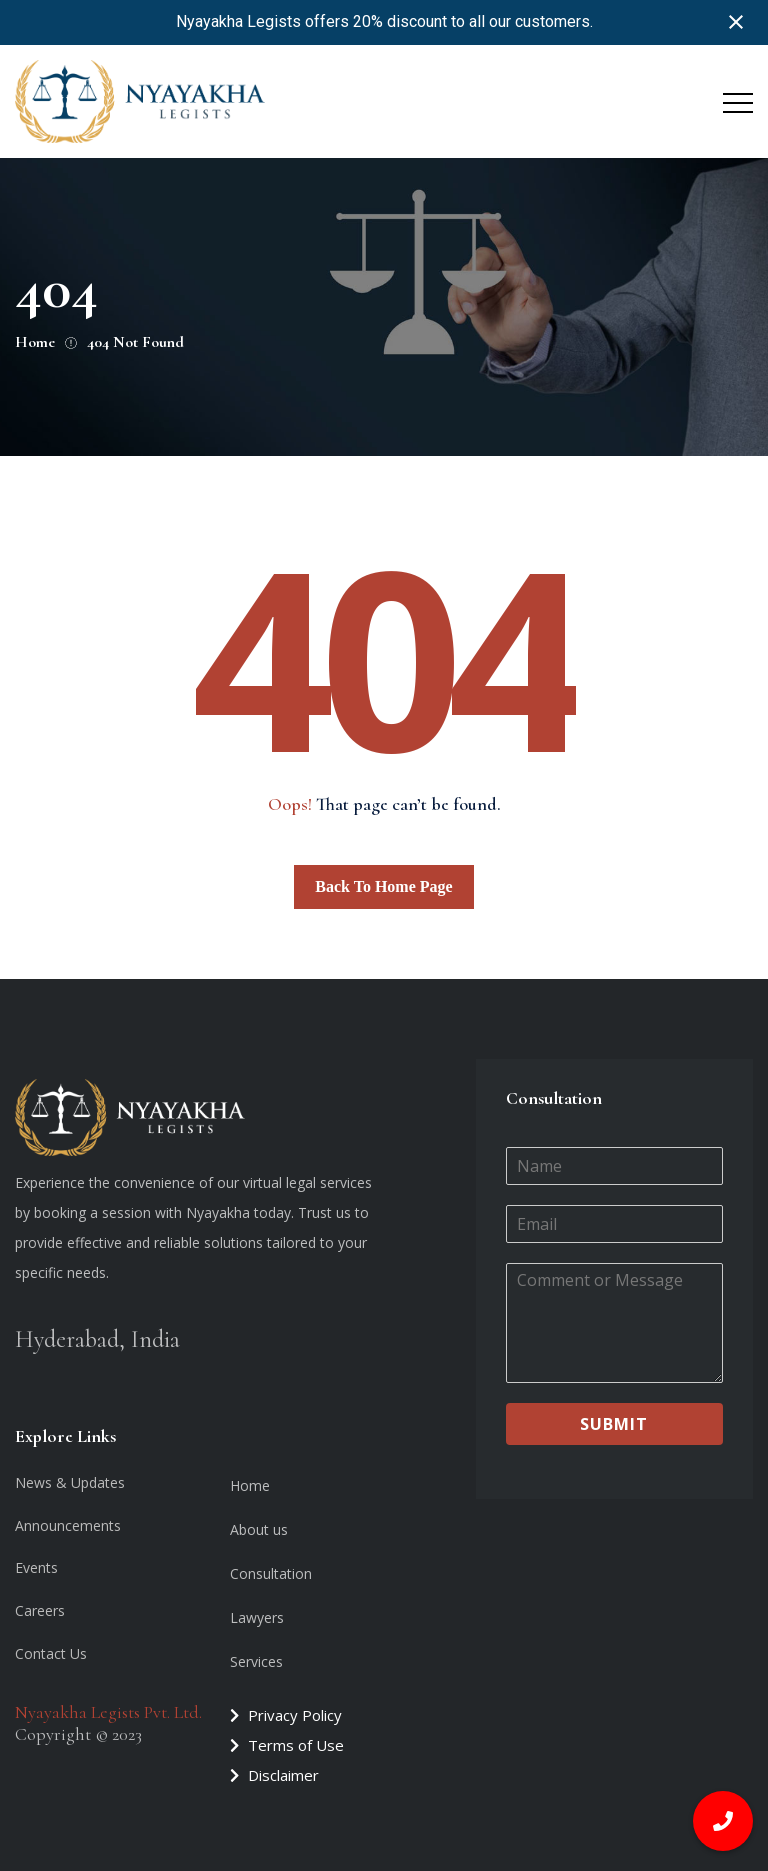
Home (250, 1485)
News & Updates (70, 1482)
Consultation (271, 1573)
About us (259, 1529)
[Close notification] (736, 22)
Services (256, 1661)
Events (36, 1567)
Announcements (68, 1525)
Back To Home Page (383, 886)
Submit (614, 1424)
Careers (40, 1610)
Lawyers (257, 1617)
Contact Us (51, 1653)
